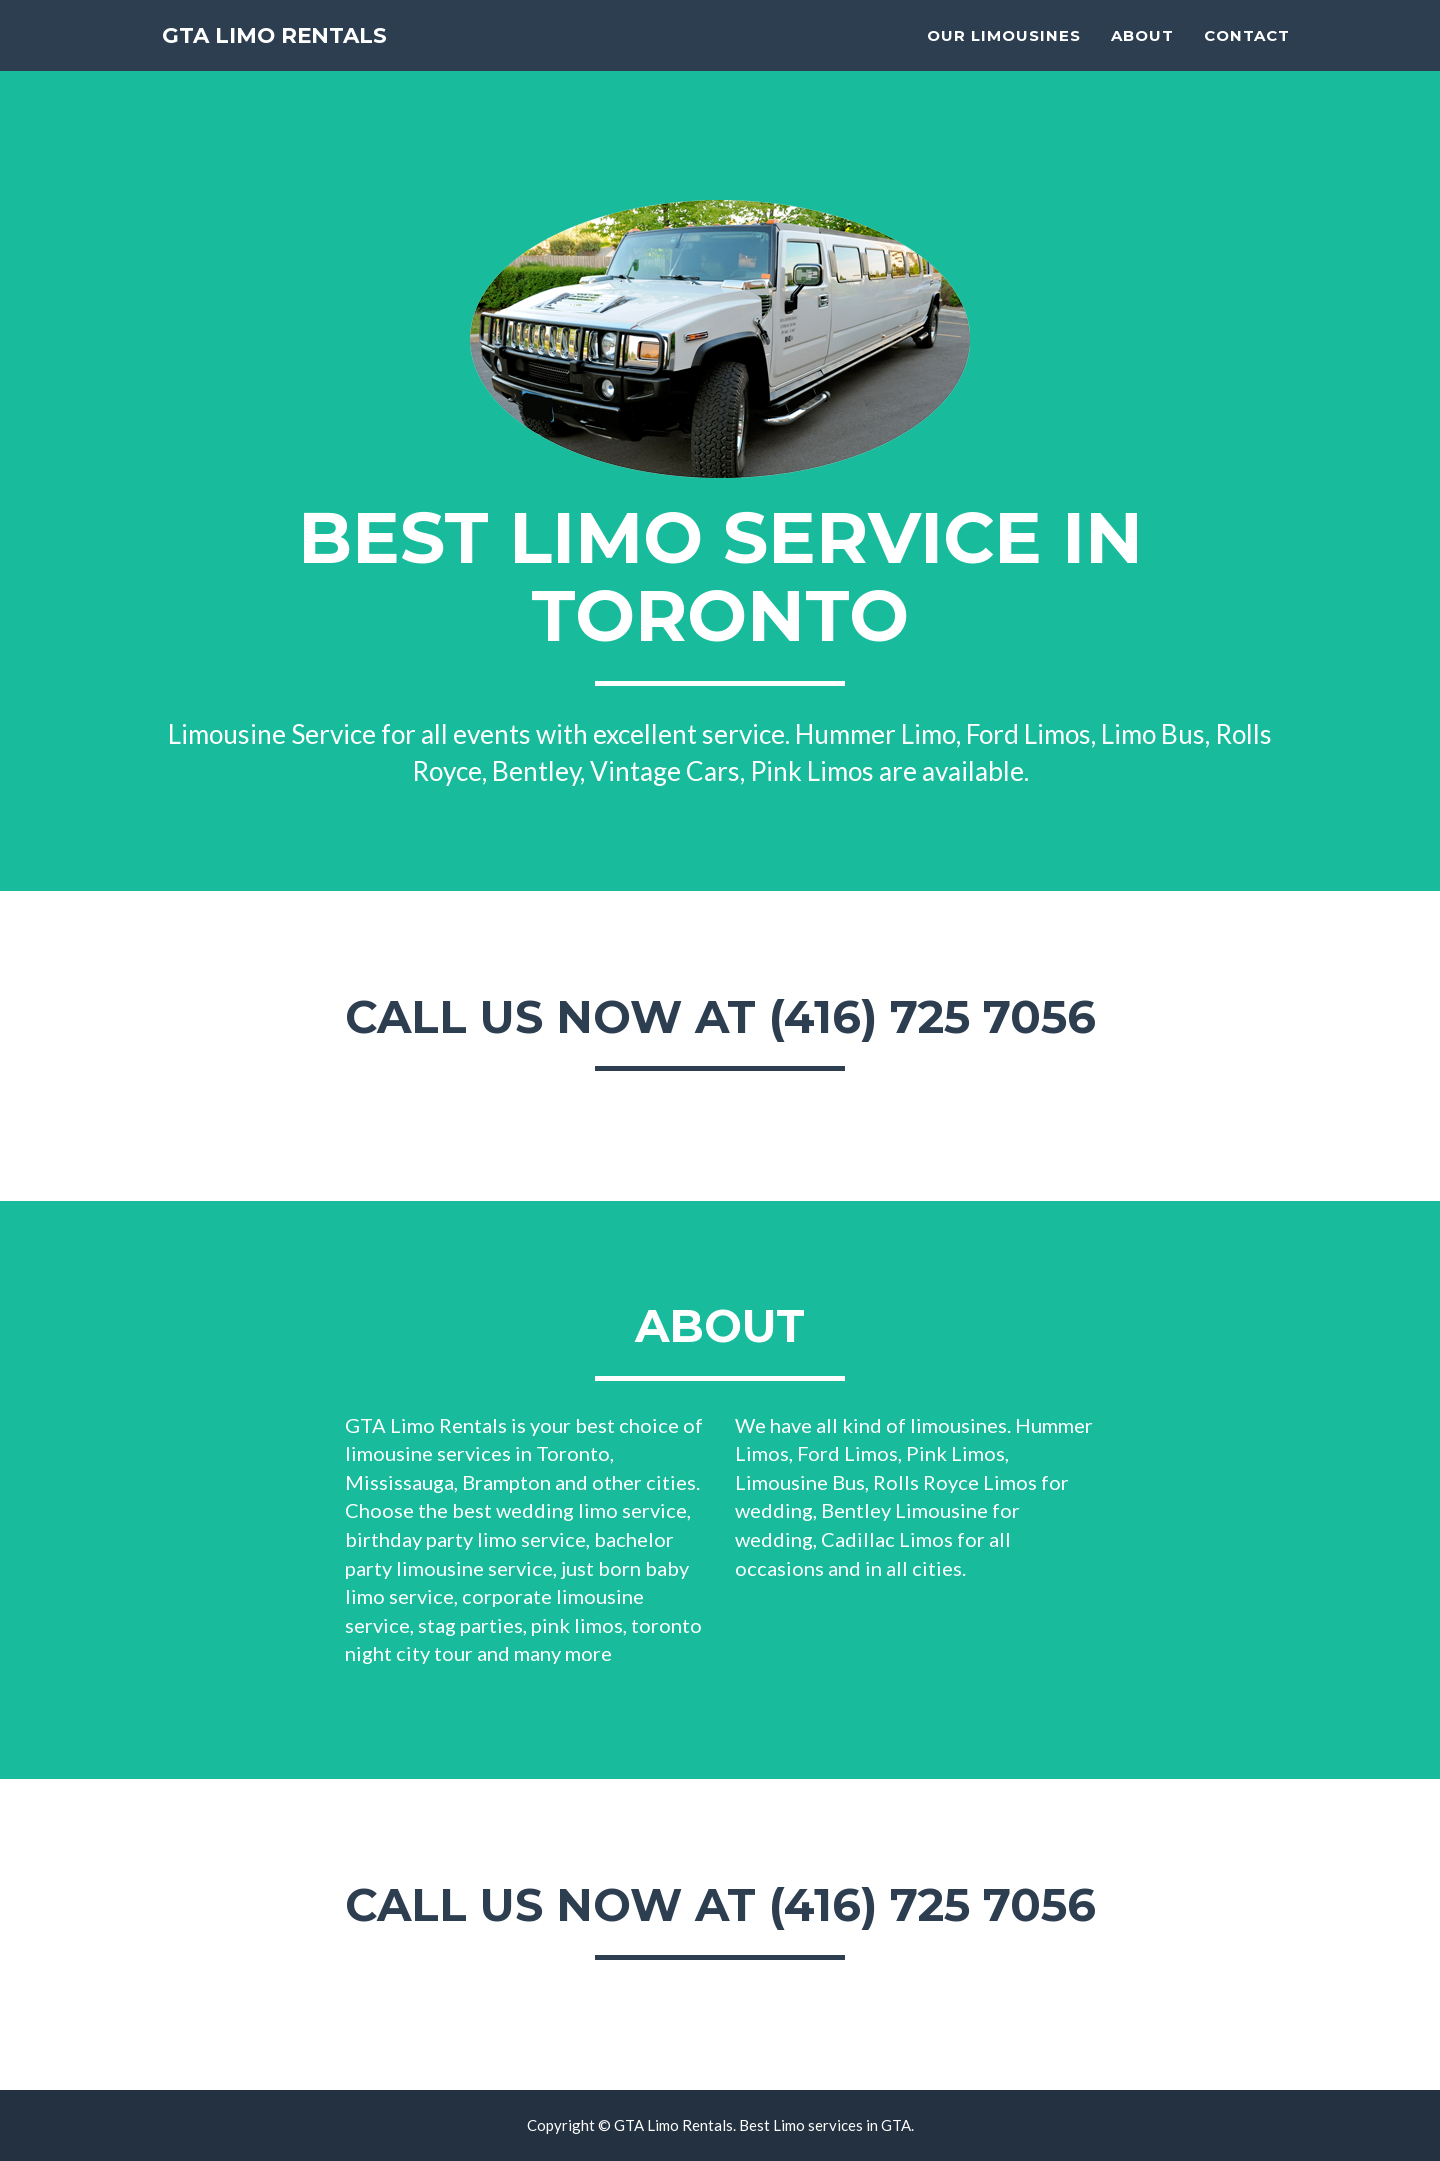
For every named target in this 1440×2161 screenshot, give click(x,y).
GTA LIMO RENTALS (302, 59)
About (1142, 55)
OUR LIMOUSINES (1004, 55)
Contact (1247, 55)
